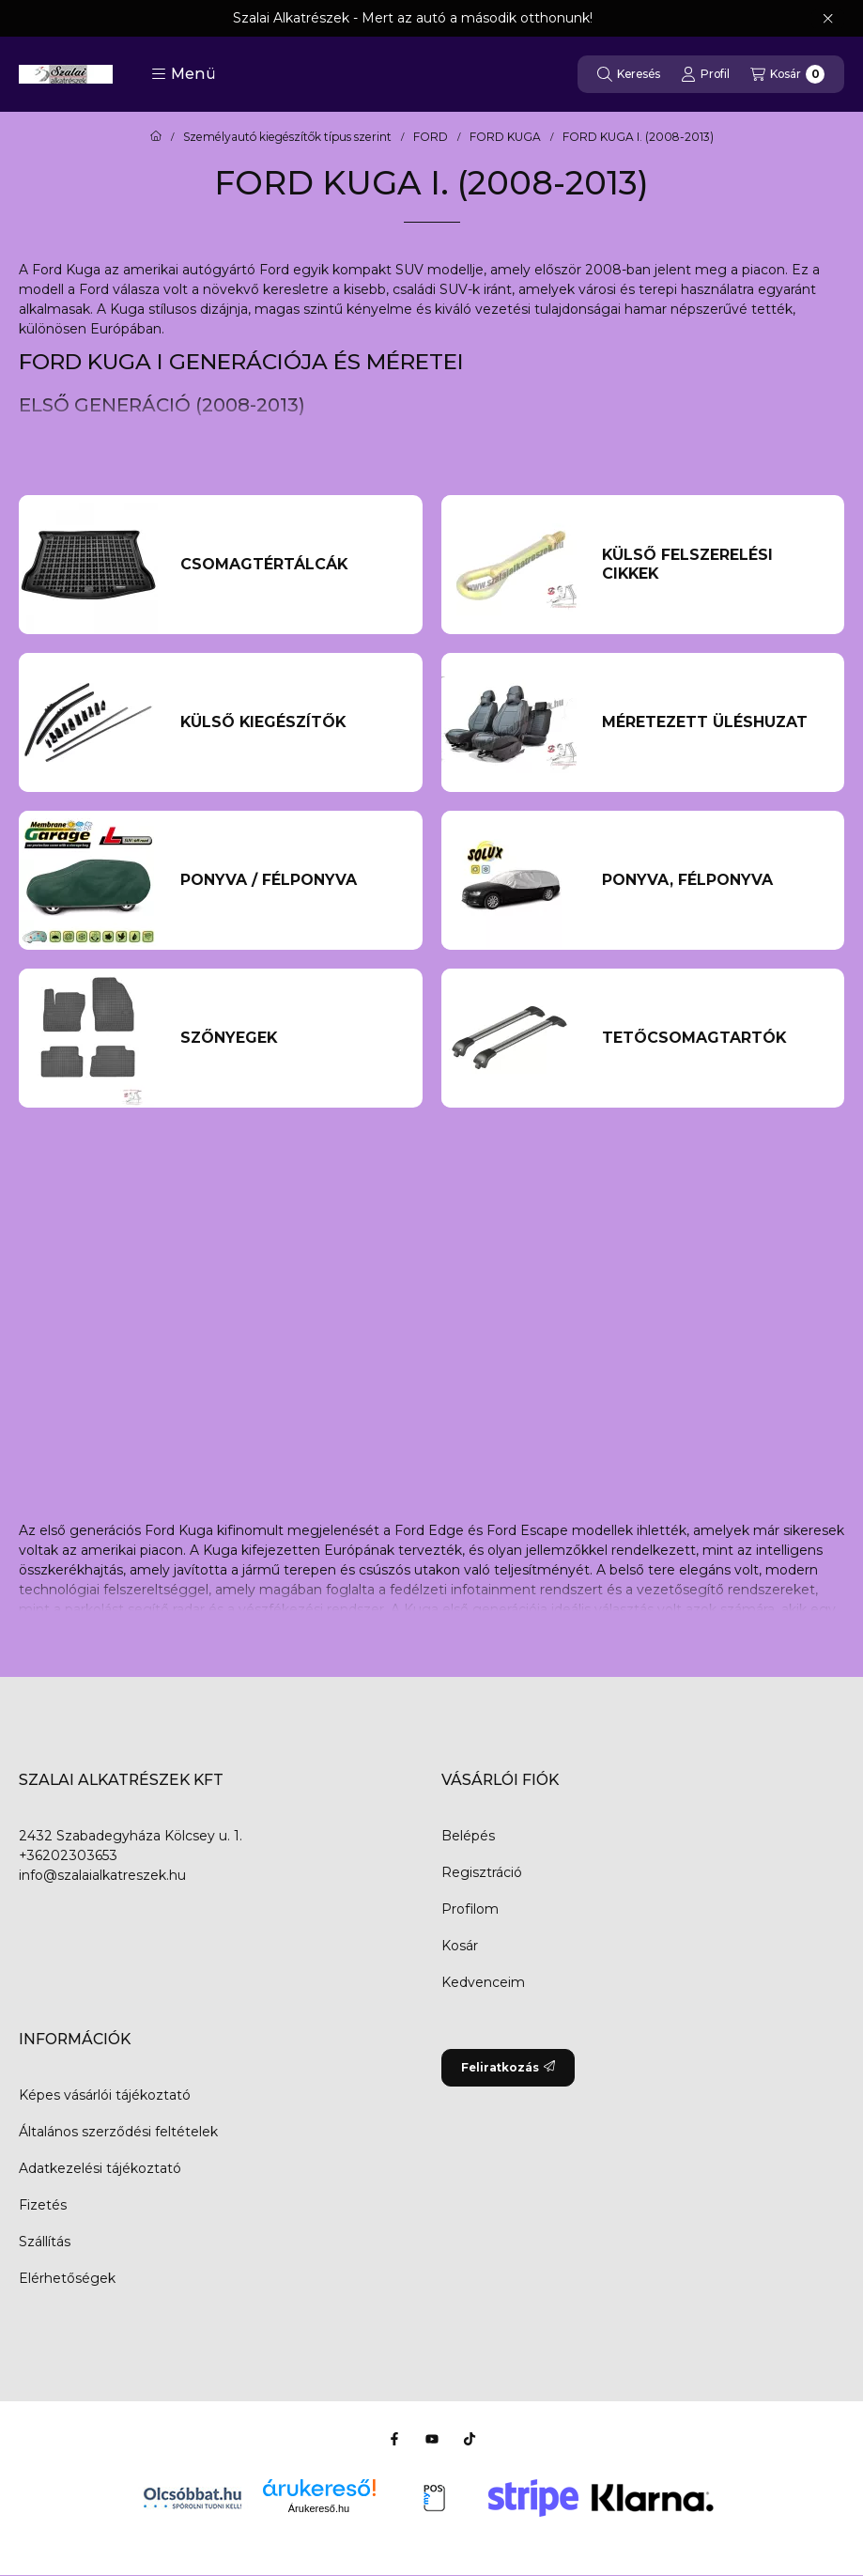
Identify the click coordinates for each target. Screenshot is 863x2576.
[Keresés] (628, 74)
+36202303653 (68, 1855)
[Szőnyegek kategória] (290, 1038)
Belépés (468, 1835)
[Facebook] (394, 2439)
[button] (183, 74)
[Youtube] (432, 2439)
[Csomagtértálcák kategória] (290, 564)
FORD (430, 137)
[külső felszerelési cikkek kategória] (712, 564)
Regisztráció (481, 1872)
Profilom (470, 1909)
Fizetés (43, 2204)
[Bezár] (827, 18)
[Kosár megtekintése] (787, 74)
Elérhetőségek (67, 2278)
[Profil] (705, 74)
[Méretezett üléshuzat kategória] (712, 722)
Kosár (459, 1945)
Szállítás (44, 2241)
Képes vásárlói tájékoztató (105, 2095)
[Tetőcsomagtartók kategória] (712, 1038)
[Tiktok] (469, 2439)
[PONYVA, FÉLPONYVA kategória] (712, 880)
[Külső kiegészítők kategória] (290, 722)
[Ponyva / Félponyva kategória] (290, 880)
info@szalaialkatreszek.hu (102, 1875)
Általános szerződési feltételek (118, 2131)
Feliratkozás (508, 2067)
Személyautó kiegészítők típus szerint (287, 137)
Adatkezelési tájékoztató (100, 2168)
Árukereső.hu (318, 2508)
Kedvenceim (483, 1982)
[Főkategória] (156, 137)
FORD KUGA (505, 137)
